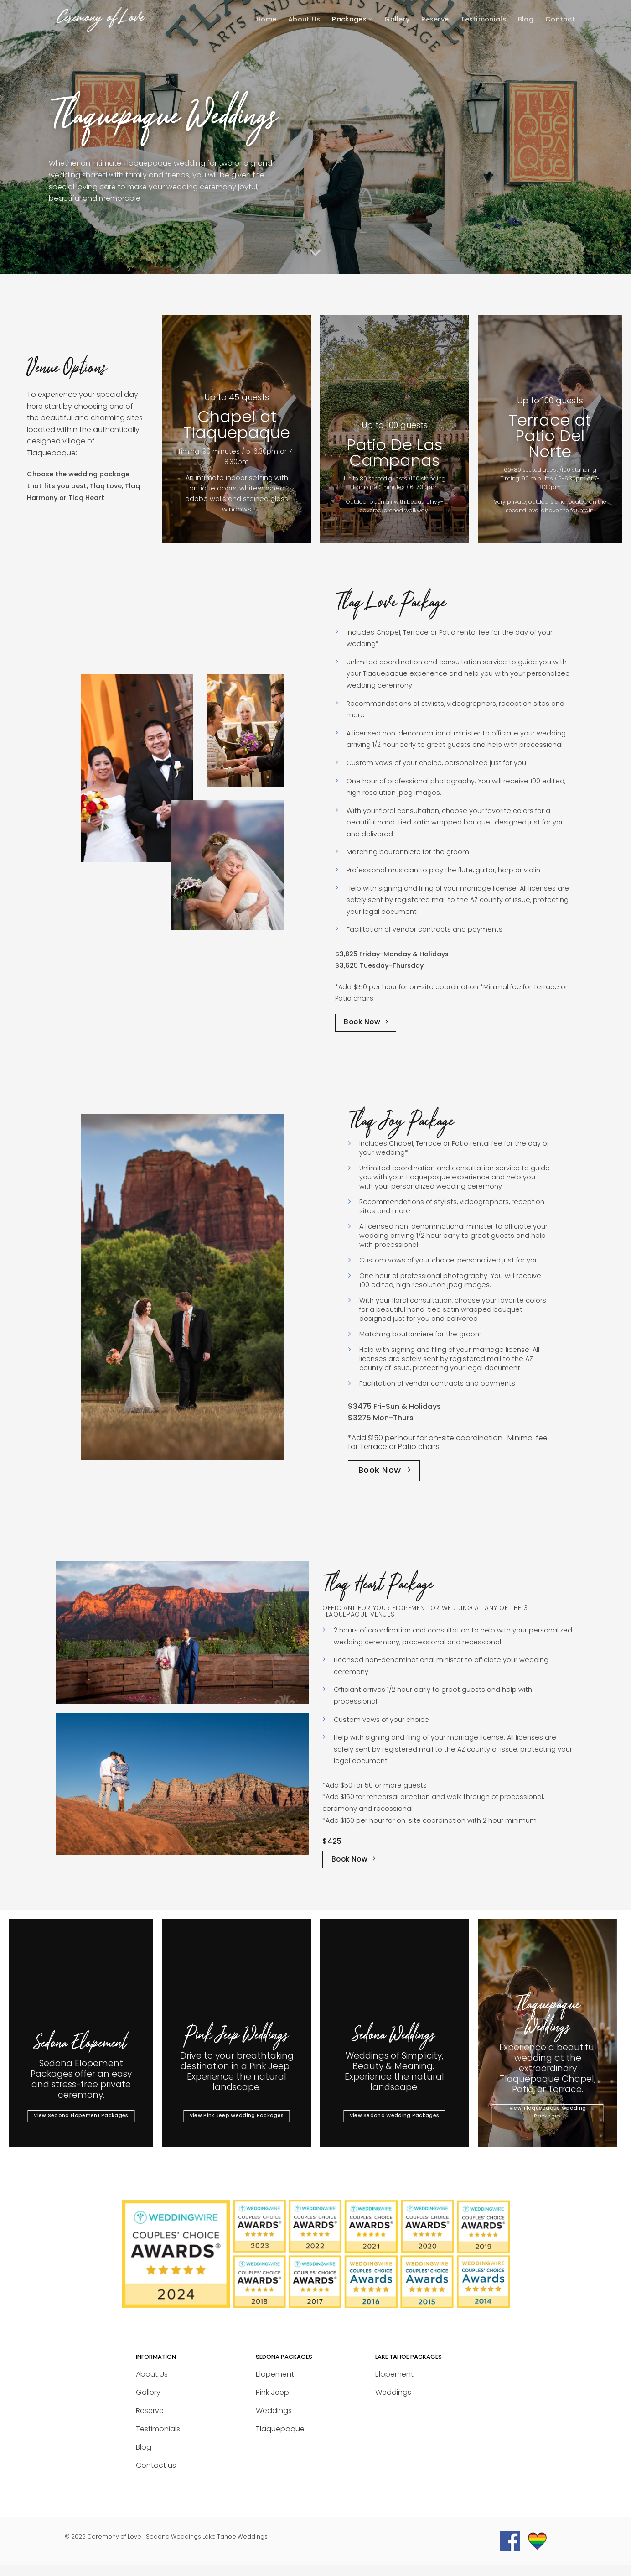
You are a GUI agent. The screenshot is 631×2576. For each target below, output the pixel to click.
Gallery (396, 19)
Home (266, 19)
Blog (525, 19)
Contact (560, 19)
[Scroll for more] (315, 253)
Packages (352, 19)
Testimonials (483, 19)
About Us (304, 19)
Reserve (435, 19)
